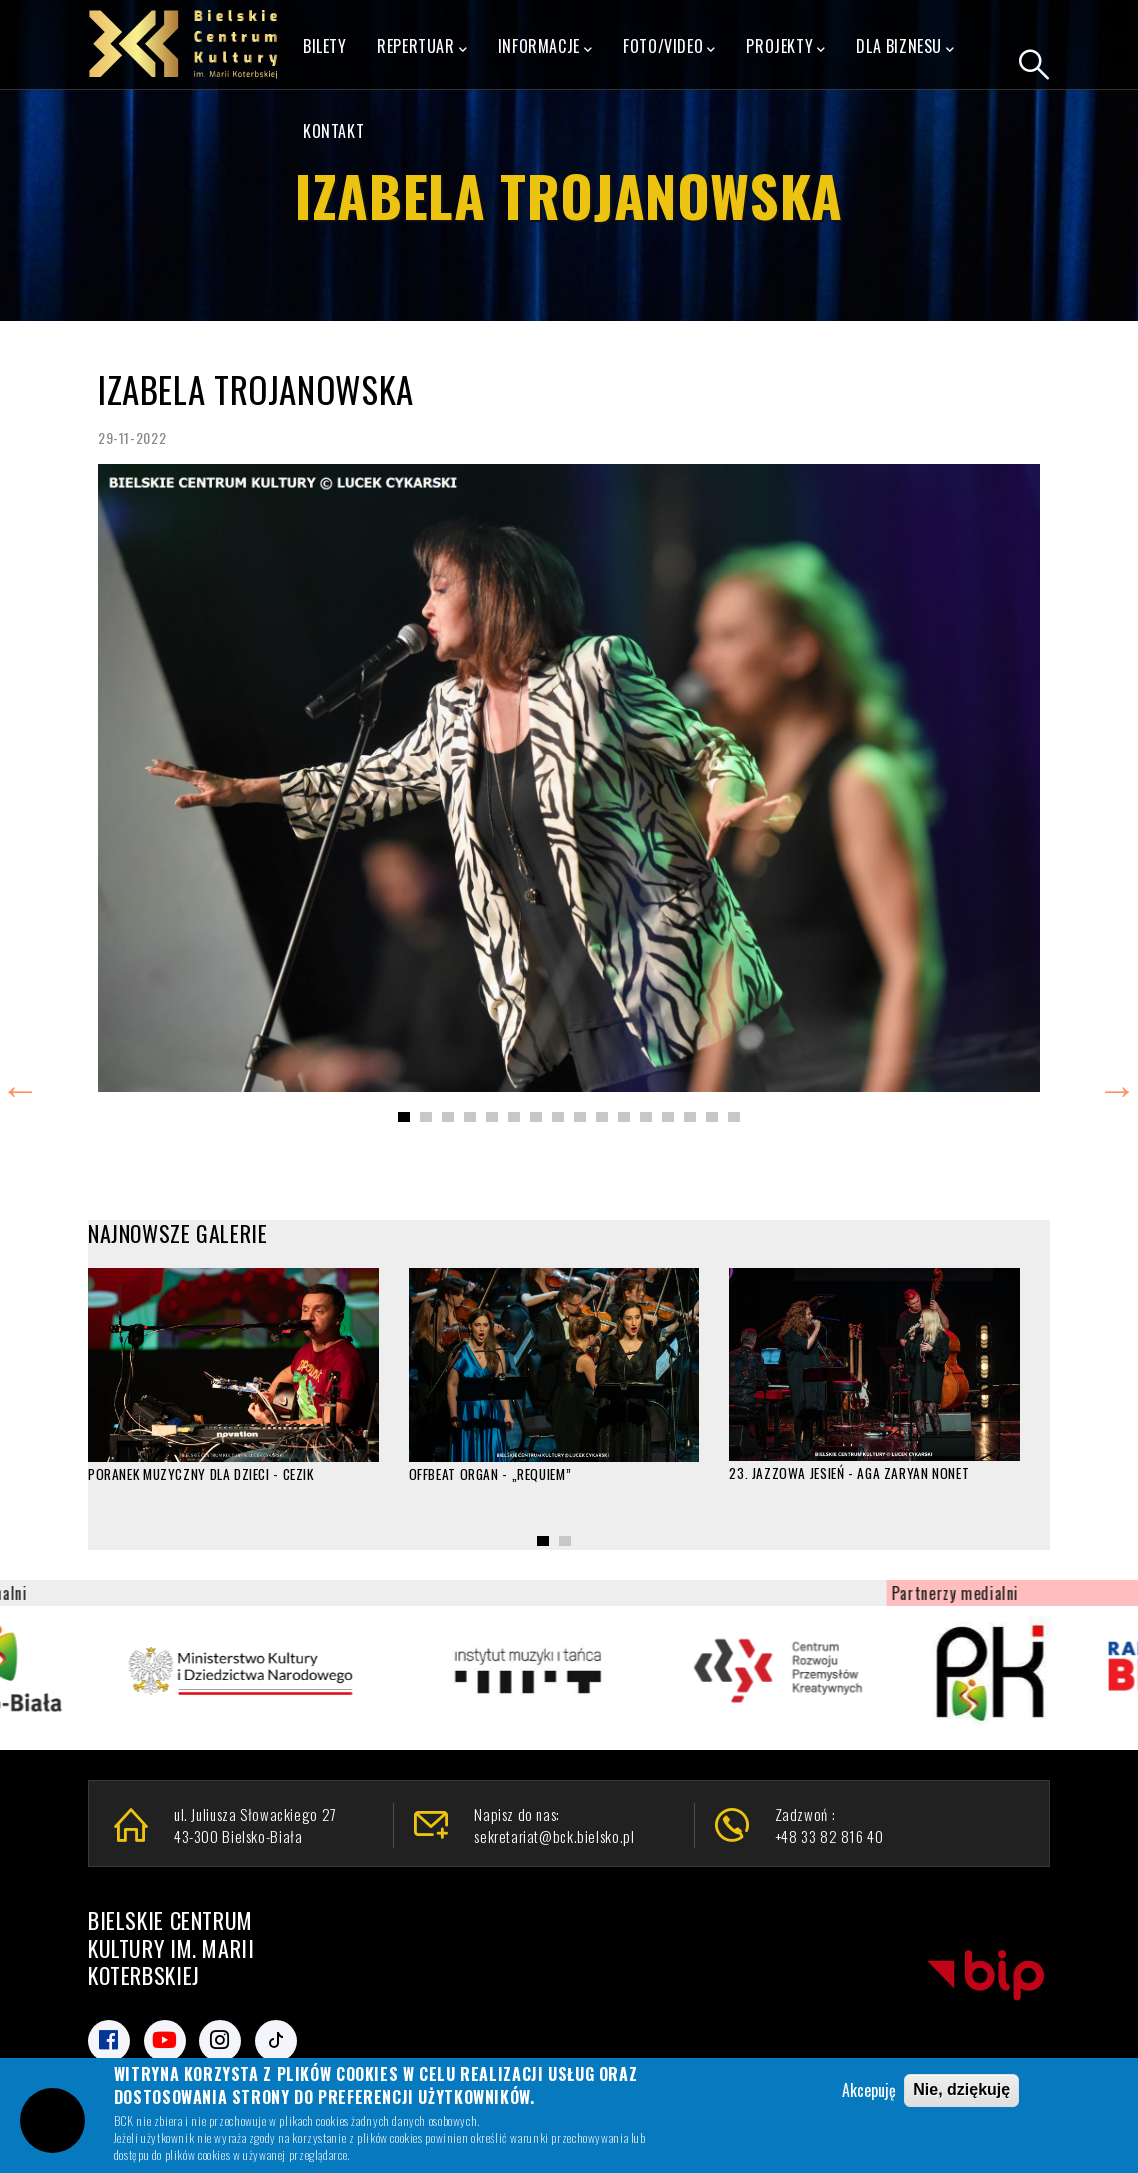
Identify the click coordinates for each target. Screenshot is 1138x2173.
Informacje (545, 47)
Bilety (325, 46)
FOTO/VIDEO (669, 47)
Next (1117, 1086)
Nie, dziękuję (961, 2090)
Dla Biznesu (905, 47)
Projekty (785, 47)
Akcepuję (869, 2091)
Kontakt (333, 131)
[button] (404, 1117)
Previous (20, 1086)
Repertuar (422, 47)
